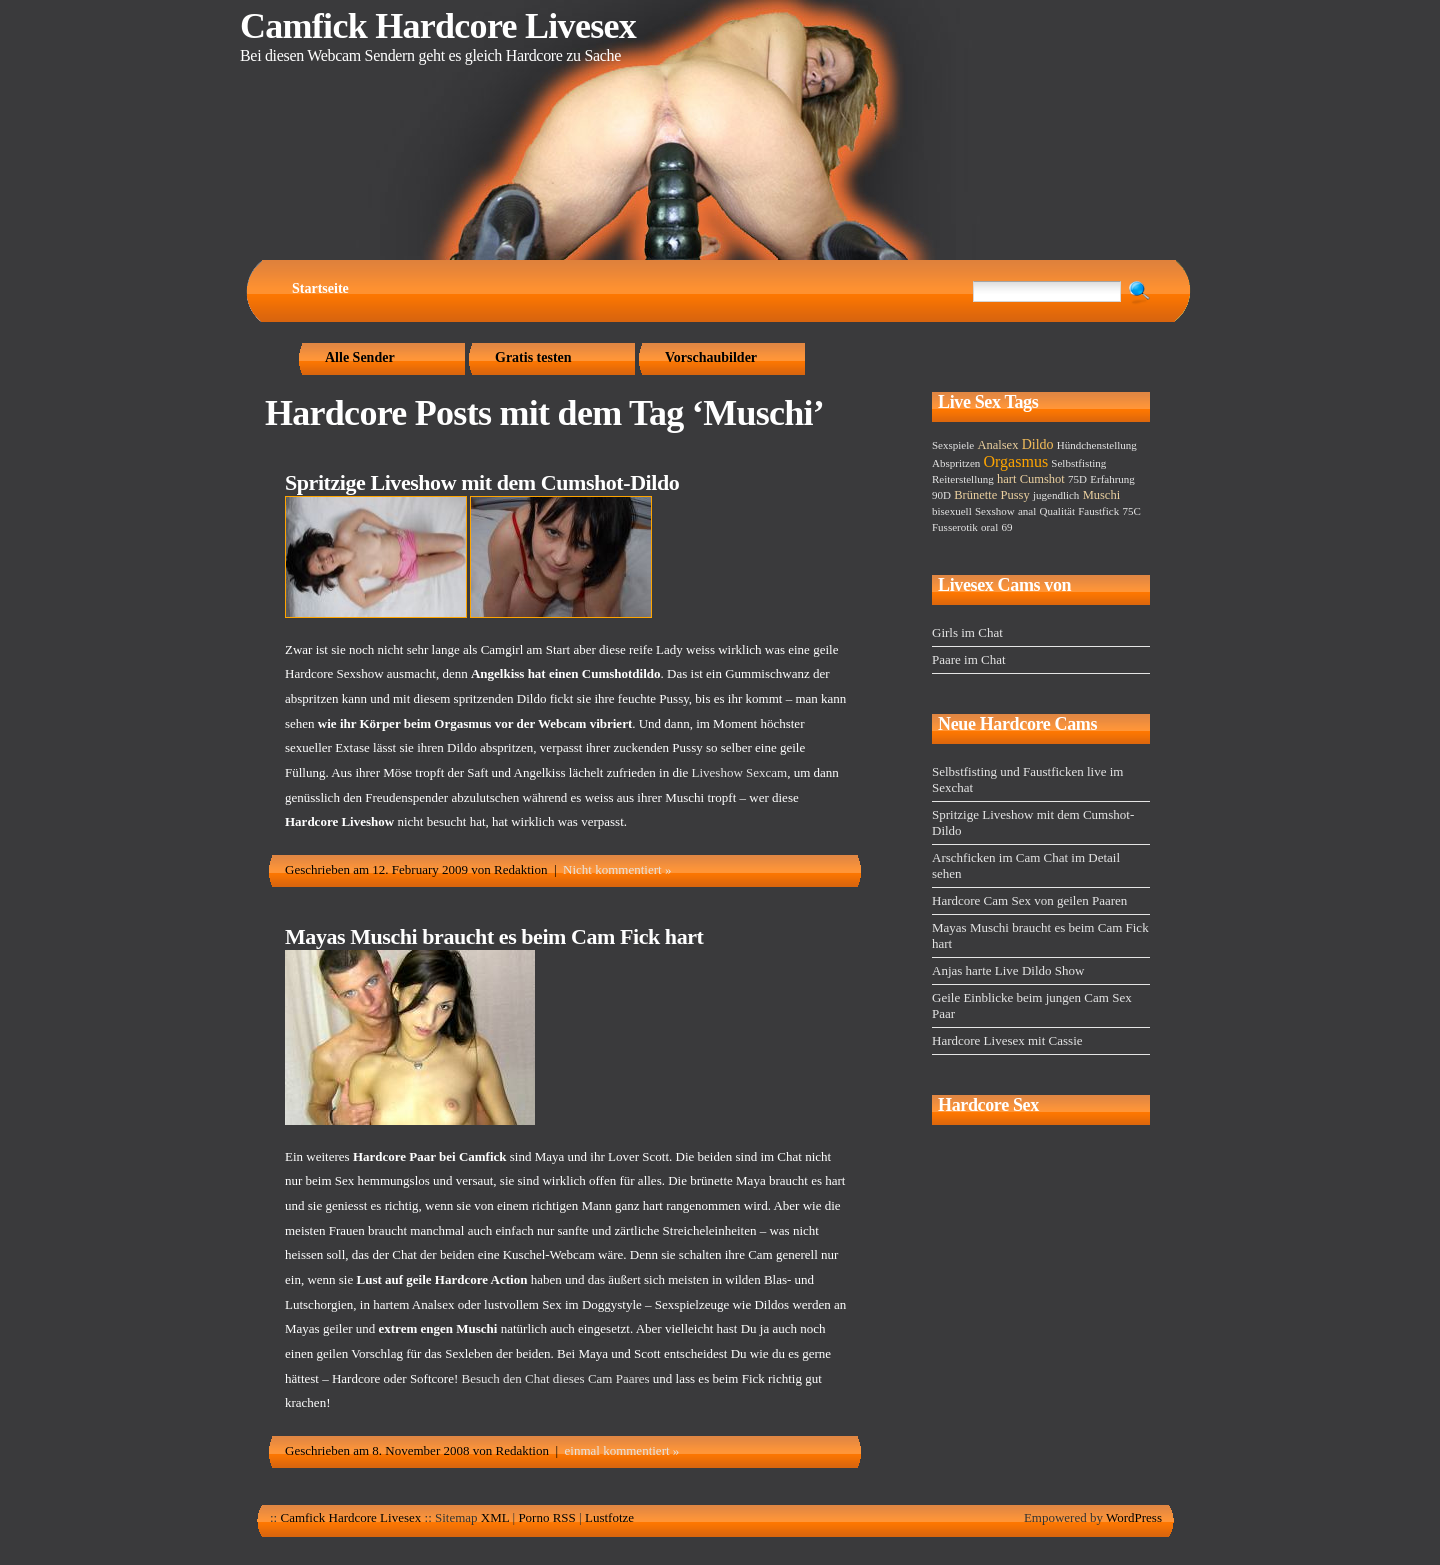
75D (1077, 479)
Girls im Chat (967, 632)
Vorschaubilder (711, 357)
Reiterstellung (963, 479)
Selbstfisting (1078, 463)
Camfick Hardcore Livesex (438, 26)
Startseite (320, 288)
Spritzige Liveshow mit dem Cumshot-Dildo (482, 482)
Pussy (1015, 495)
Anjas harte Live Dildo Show (1008, 970)
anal (1027, 511)
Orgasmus (1016, 461)
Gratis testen (533, 357)
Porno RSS (546, 1517)
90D (941, 495)
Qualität (1057, 511)
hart (1006, 479)
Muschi (1102, 495)
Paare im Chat (969, 659)
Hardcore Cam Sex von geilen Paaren (1029, 900)
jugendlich (1056, 495)
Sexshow (995, 511)
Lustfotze (609, 1517)
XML (495, 1517)
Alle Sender (360, 357)
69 (1006, 527)
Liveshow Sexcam (740, 772)
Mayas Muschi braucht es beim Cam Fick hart (494, 936)
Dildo (1038, 444)
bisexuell (952, 511)
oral (989, 527)
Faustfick (1098, 511)
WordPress (1134, 1517)
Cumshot (1042, 479)
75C (1131, 511)
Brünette (975, 495)
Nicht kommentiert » (617, 869)
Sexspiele (953, 445)
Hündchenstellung (1097, 445)
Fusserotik (955, 527)
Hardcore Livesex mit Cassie (1007, 1040)
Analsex (997, 445)
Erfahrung (1112, 479)
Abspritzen (956, 463)
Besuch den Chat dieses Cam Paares (556, 1378)
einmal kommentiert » (622, 1450)
